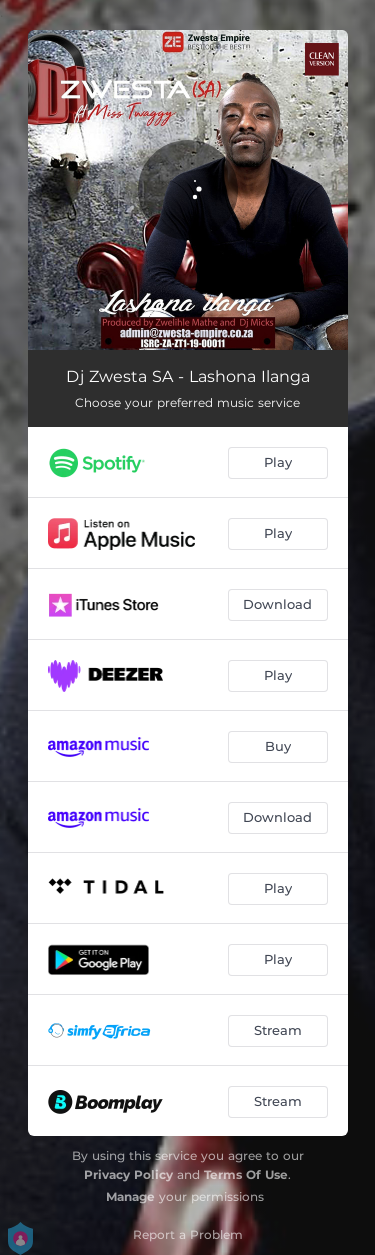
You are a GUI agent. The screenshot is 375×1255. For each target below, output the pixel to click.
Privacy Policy (128, 1174)
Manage (130, 1196)
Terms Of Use (246, 1174)
